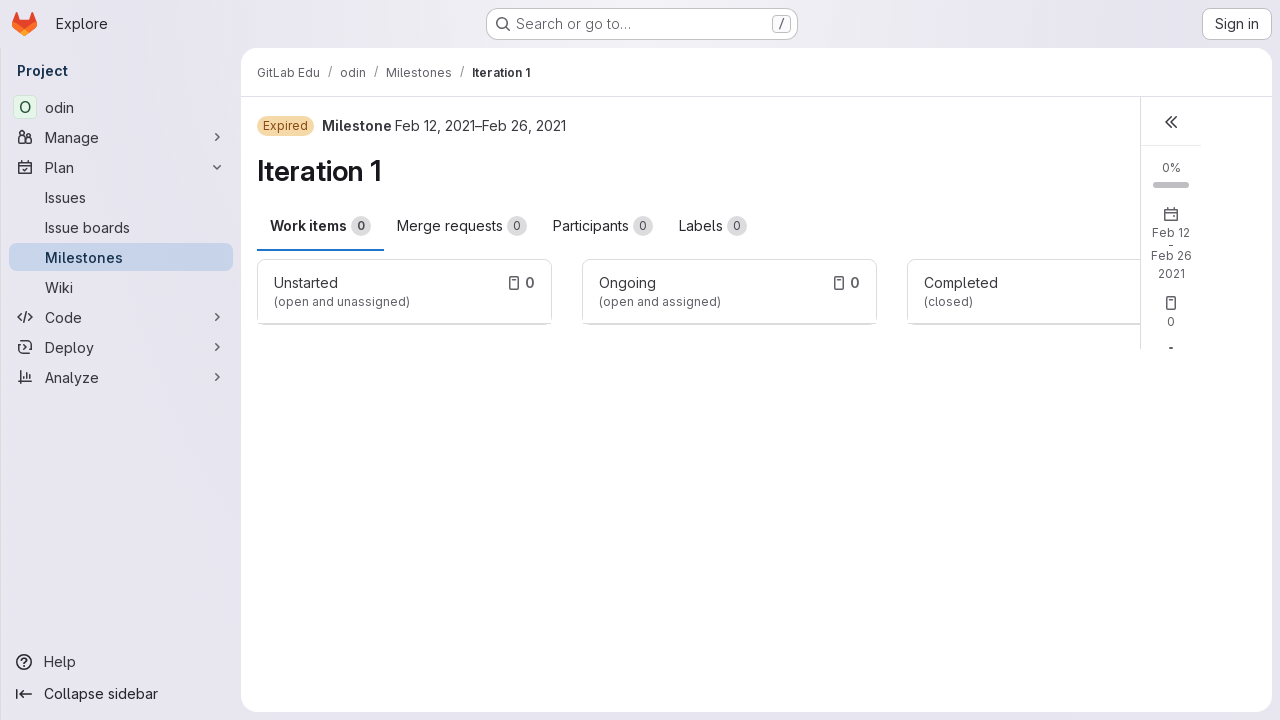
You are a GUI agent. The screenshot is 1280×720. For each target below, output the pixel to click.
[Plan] (121, 167)
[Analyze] (121, 377)
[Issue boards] (121, 227)
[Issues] (121, 197)
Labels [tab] (713, 226)
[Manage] (121, 137)
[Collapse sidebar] (121, 694)
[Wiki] (121, 287)
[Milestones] (121, 257)
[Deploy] (121, 347)
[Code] (121, 317)
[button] (1171, 121)
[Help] (121, 662)
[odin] (121, 107)
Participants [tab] (603, 226)
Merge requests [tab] (462, 226)
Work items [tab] (320, 226)
